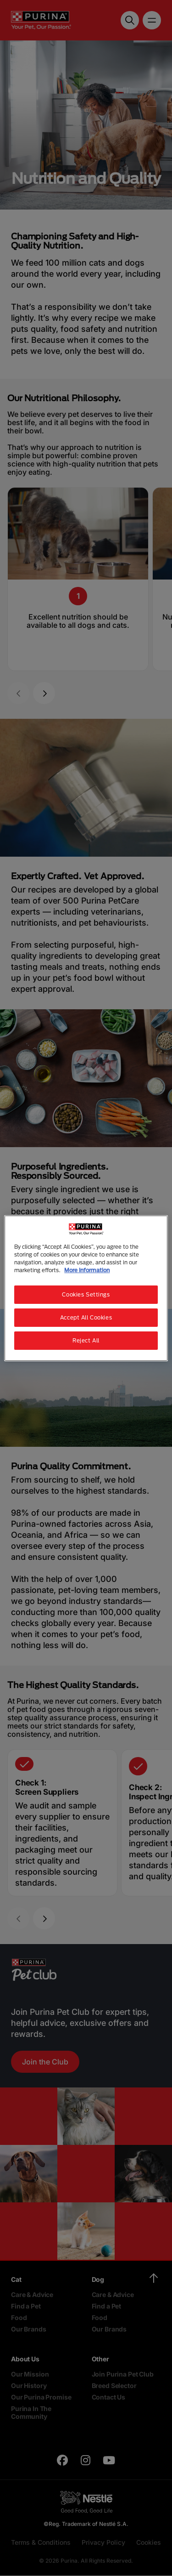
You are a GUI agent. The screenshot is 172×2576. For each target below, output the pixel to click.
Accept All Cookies (86, 1317)
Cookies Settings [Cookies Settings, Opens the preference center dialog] (86, 1294)
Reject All (86, 1340)
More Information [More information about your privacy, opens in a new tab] (87, 1270)
